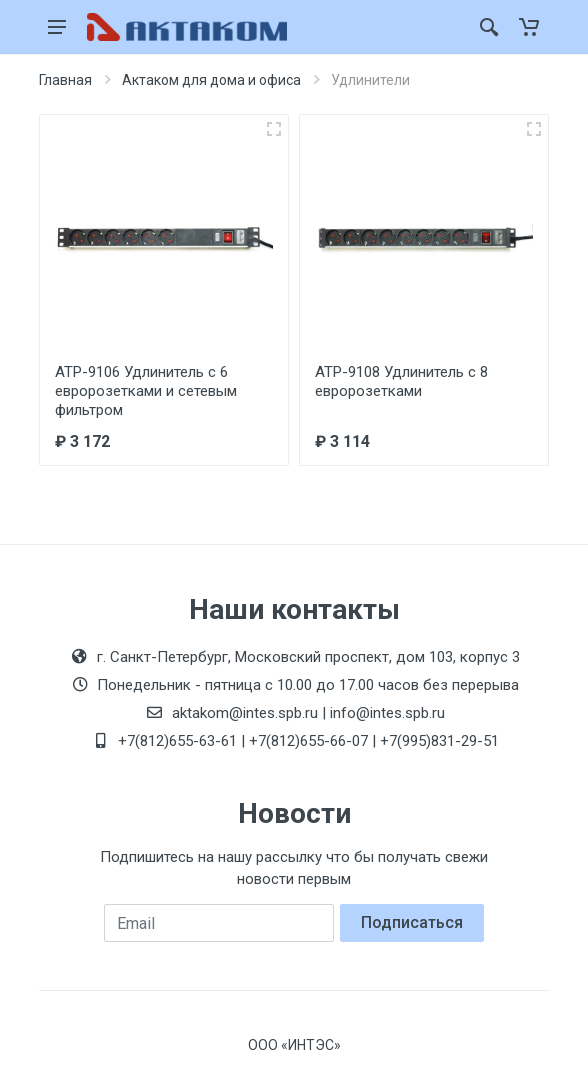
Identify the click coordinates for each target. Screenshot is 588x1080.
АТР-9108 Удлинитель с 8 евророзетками (401, 381)
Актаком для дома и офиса (211, 80)
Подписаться (412, 922)
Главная (65, 80)
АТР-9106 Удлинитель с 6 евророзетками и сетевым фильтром (146, 391)
